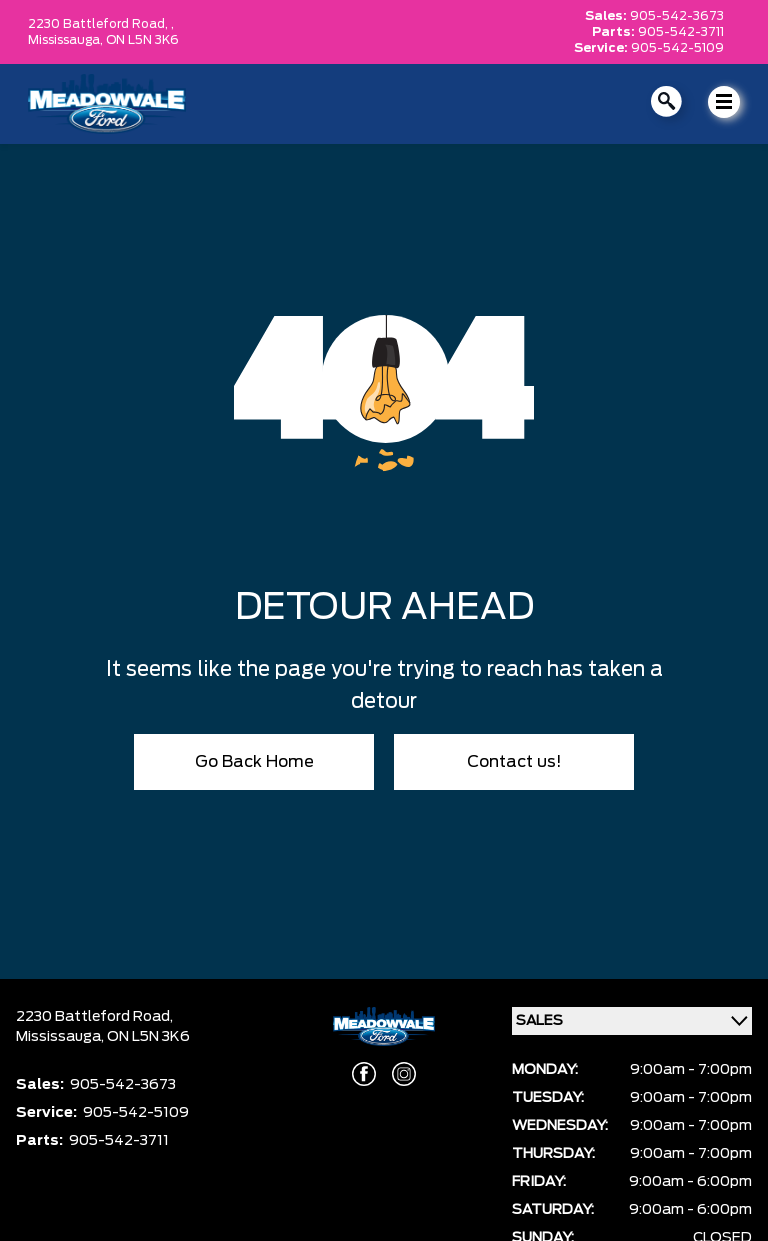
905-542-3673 (677, 16)
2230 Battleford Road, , (101, 24)
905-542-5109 (677, 48)
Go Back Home (254, 762)
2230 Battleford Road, (94, 1017)
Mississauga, (67, 40)
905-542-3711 (681, 32)
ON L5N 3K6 (142, 40)
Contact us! (514, 762)
